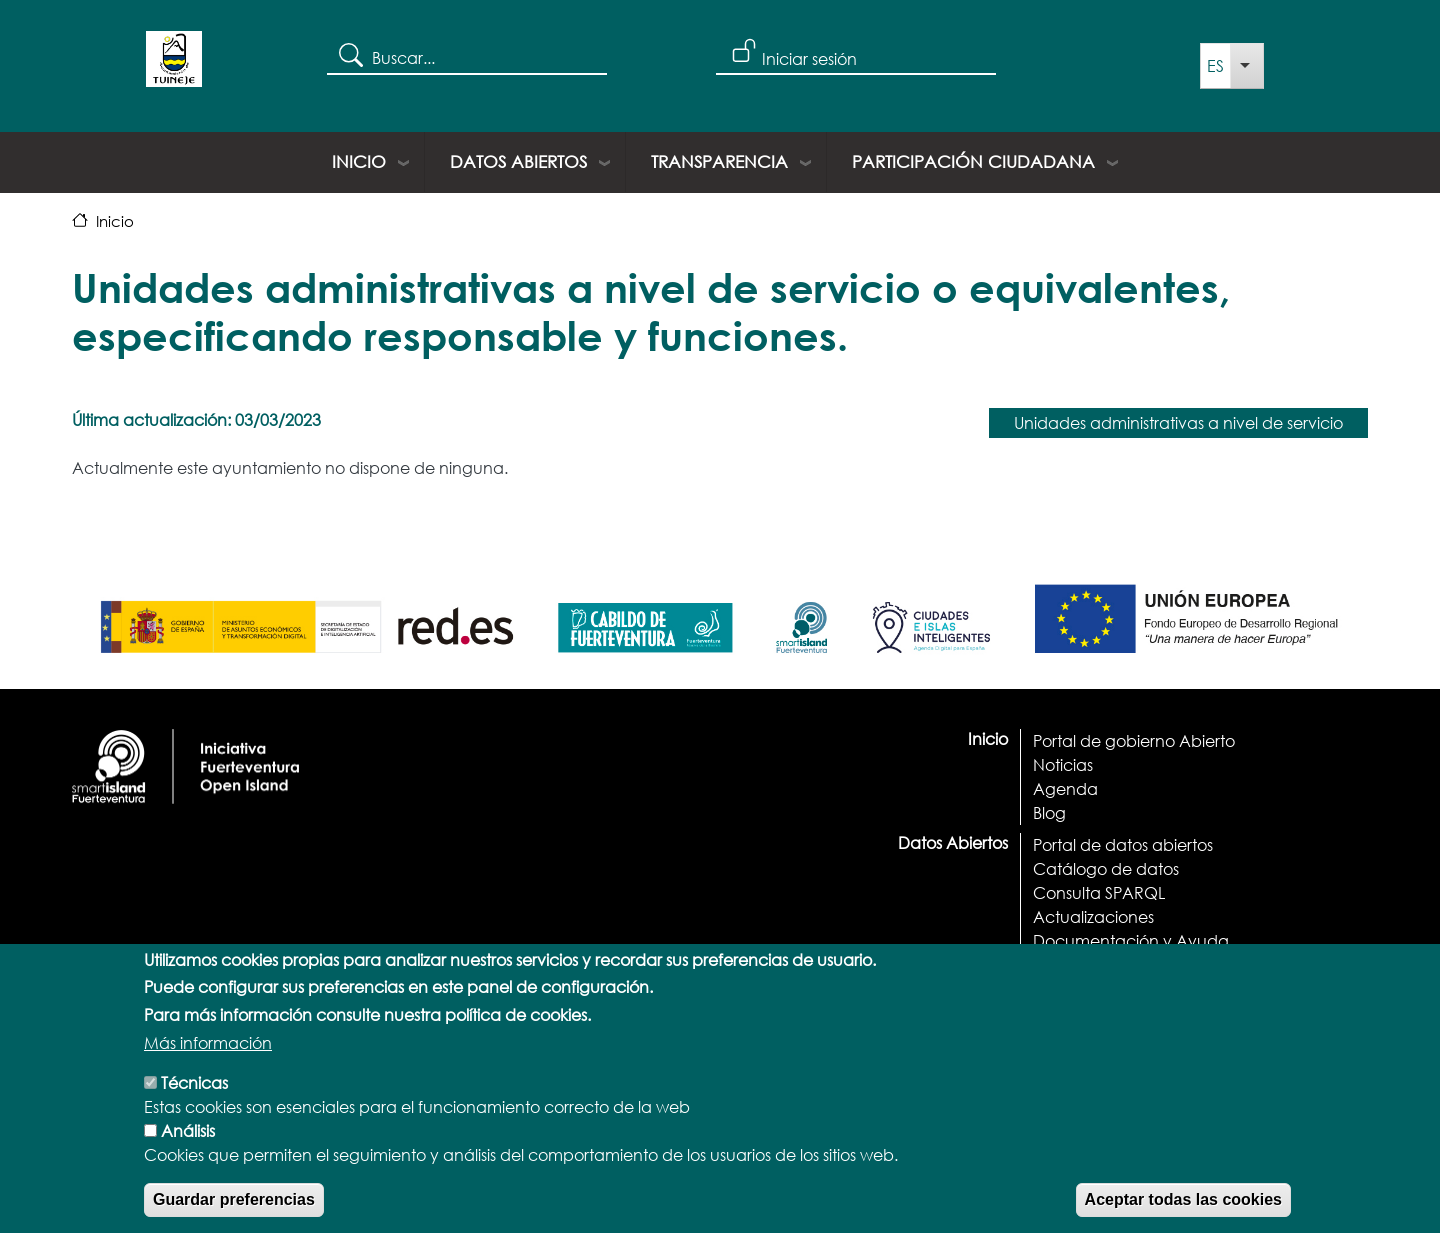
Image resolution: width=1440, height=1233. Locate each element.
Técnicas (194, 1100)
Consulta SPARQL (1099, 892)
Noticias (1063, 764)
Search (349, 54)
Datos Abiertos (518, 161)
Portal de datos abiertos (1123, 844)
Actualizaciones (1093, 916)
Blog (1049, 812)
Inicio (359, 161)
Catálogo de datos (1106, 868)
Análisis (188, 1148)
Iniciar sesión (809, 58)
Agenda (1065, 788)
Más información (208, 1060)
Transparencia (719, 161)
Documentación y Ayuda (1131, 940)
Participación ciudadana (973, 161)
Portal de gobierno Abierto (1134, 740)
